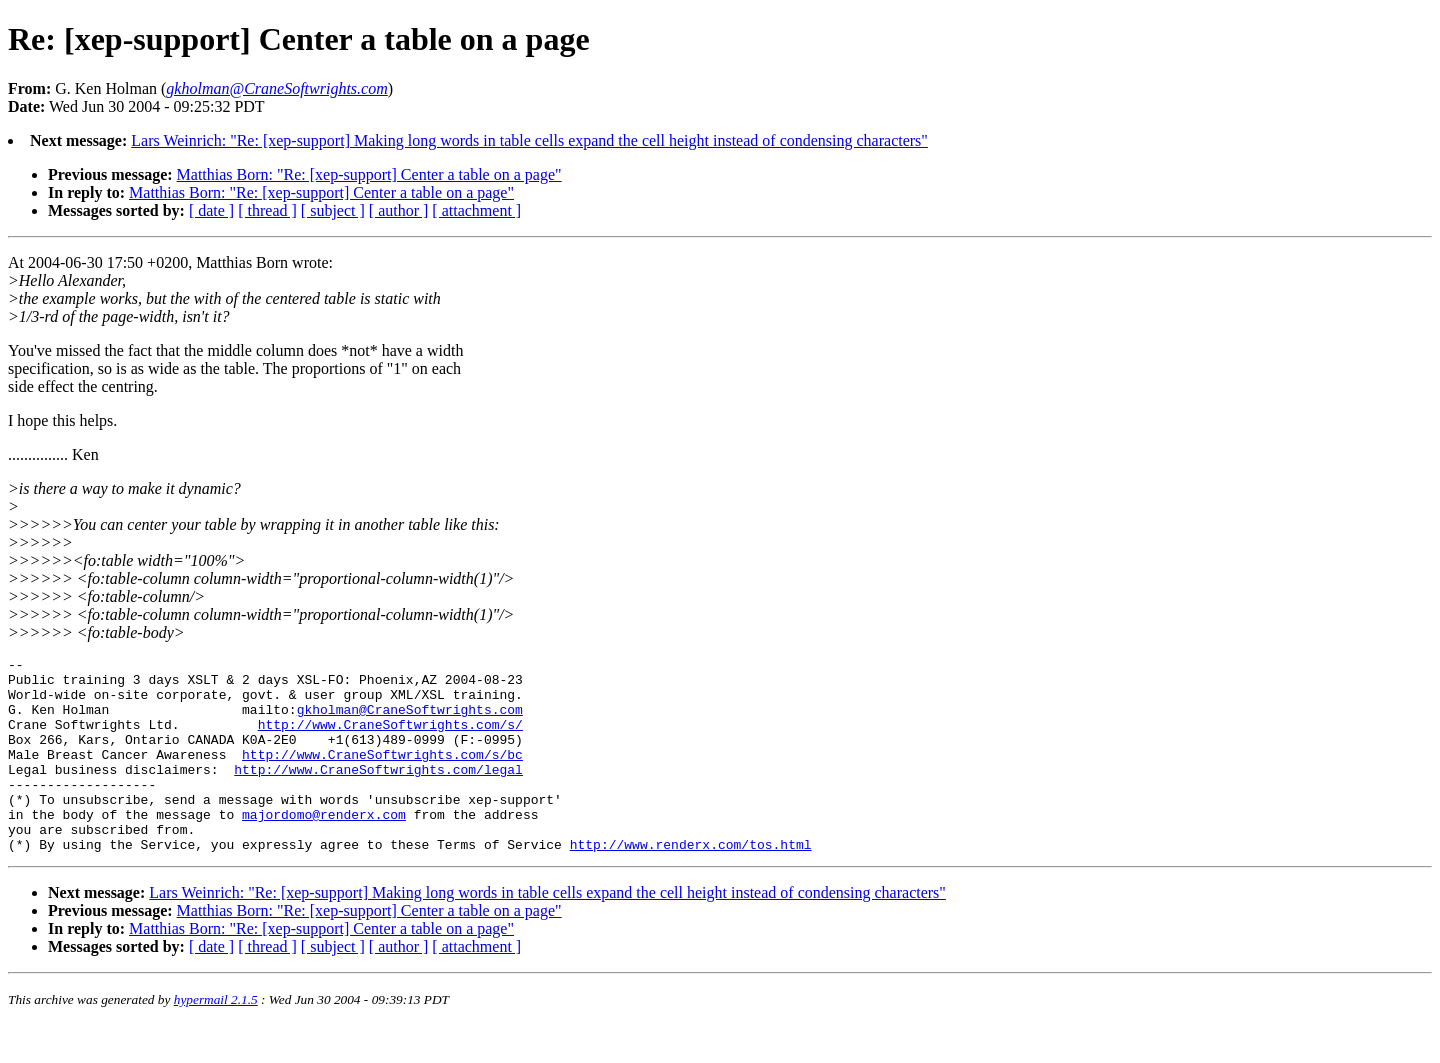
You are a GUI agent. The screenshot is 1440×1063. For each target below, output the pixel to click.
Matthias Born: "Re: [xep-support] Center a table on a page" (369, 174)
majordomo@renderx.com (324, 847)
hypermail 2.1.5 (216, 1038)
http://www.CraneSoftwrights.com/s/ (390, 739)
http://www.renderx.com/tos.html (691, 883)
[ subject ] (333, 210)
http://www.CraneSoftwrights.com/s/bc (382, 775)
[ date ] (211, 210)
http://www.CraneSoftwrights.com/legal (378, 793)
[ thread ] (267, 210)
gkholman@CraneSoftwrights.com (410, 721)
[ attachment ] (476, 210)
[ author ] (399, 210)
